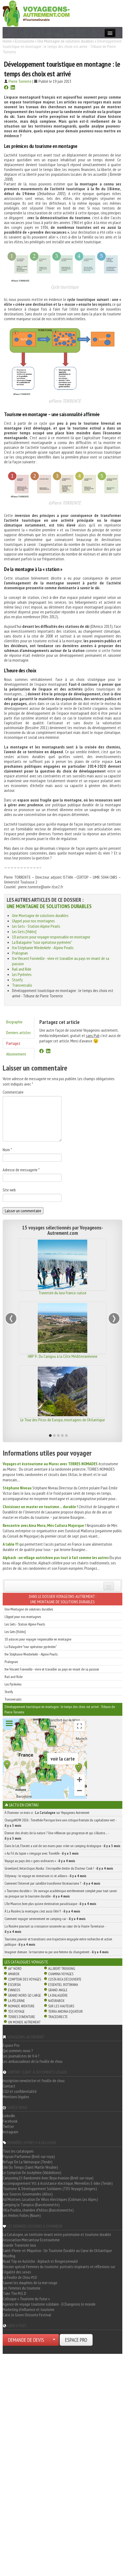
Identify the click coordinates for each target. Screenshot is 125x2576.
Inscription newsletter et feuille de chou (34, 2080)
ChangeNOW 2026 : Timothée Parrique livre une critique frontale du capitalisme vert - (60, 1823)
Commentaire (13, 1092)
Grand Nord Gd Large (24, 1995)
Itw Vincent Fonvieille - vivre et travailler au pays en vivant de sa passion (52, 1669)
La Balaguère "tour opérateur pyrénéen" (42, 942)
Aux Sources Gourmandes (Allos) (28, 2194)
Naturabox (56, 2000)
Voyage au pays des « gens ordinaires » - (40, 1860)
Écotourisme (24, 41)
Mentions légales (16, 2096)
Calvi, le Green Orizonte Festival (27, 2314)
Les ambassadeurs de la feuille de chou (32, 2061)
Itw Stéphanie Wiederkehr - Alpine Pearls (43, 947)
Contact (9, 2086)
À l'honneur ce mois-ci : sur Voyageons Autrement (47, 1812)
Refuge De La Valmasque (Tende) (27, 2161)
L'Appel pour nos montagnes (33, 920)
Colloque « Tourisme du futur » (26, 2298)
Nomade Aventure (21, 2006)
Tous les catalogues (18, 2151)
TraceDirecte (58, 2016)
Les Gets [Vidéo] (24, 931)
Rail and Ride (21, 969)
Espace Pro (11, 2045)
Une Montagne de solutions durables (65, 41)
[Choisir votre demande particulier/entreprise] (54, 2340)
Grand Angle (57, 1990)
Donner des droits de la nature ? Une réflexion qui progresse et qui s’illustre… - (57, 1836)
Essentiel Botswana (63, 1984)
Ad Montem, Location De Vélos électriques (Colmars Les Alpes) (50, 2199)
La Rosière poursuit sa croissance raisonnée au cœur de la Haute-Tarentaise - (55, 1929)
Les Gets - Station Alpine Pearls (36, 926)
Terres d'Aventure (21, 2016)
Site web (9, 1189)
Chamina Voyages (60, 1973)
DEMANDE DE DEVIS (26, 2339)
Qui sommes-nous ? (18, 2050)
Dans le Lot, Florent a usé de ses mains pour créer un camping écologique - (62, 1845)
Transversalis (22, 985)
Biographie (14, 1021)
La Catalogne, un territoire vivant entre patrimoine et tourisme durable (57, 2234)
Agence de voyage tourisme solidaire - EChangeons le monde (49, 2304)
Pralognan (20, 953)
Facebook (10, 2121)
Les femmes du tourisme (21, 2288)
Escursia (14, 1984)
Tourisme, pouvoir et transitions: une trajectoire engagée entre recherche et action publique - (58, 1942)
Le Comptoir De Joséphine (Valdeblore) (32, 2172)
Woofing (9, 2255)
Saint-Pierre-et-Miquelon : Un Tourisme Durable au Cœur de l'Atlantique (57, 2250)
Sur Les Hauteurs (61, 2006)
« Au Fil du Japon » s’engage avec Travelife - (42, 1853)
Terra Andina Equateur (65, 2011)
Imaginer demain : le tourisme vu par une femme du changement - (57, 1951)
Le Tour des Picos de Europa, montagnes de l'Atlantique (62, 1419)
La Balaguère (58, 1995)
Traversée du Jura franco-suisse (62, 1292)
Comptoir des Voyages (24, 1979)
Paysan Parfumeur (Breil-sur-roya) (29, 2156)
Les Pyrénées (22, 974)
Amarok (14, 1973)
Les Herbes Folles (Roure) (22, 2215)
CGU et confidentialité (20, 2091)
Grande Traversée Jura (19, 2245)
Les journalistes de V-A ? (21, 2056)
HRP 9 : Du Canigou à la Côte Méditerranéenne (62, 1356)
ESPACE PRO (76, 2339)
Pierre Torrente (20, 81)
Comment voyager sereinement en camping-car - (45, 1918)
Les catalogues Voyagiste (26, 1961)
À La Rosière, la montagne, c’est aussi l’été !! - (42, 1911)
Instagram (10, 2131)
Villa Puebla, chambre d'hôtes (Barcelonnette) (38, 2210)
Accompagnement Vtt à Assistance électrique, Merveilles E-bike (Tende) (58, 2183)
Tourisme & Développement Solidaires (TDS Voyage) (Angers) (50, 2188)
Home (7, 41)
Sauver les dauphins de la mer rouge (30, 2282)
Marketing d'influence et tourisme (28, 2309)
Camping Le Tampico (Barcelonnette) (31, 2204)
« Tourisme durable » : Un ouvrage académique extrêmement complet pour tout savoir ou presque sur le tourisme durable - (61, 1893)
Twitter (8, 2126)
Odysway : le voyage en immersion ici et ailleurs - (45, 1875)
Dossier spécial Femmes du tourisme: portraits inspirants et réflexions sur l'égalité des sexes (59, 2269)
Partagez (13, 1043)
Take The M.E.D (14, 2293)
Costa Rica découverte (64, 1979)
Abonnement (16, 1054)
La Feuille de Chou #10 (20, 2277)
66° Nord (15, 1968)
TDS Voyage (16, 2011)
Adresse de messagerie (21, 1169)
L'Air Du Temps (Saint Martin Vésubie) (30, 2167)
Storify (17, 979)
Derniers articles (18, 1032)
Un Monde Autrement (24, 2022)
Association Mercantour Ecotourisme (31, 2239)
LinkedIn (9, 2115)
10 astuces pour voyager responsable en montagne (51, 937)
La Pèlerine (16, 2000)
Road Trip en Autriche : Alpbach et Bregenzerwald (40, 2261)
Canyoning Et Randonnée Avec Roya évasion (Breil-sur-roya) (48, 2177)
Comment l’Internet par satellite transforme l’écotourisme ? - (52, 1883)
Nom (7, 1149)
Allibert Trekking (61, 1968)
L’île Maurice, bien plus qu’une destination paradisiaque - (50, 1903)
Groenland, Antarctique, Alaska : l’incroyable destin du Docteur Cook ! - (59, 1868)
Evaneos (14, 1990)
